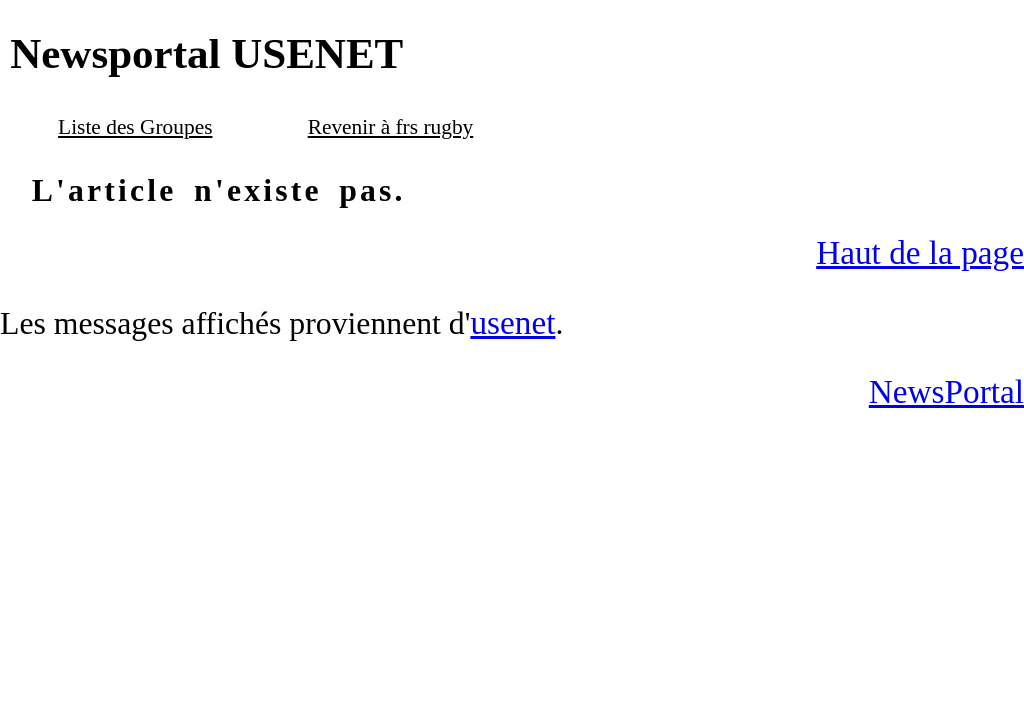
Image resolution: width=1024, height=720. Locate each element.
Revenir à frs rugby (391, 127)
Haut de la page (920, 252)
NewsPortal (946, 391)
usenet (512, 322)
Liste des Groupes (135, 127)
